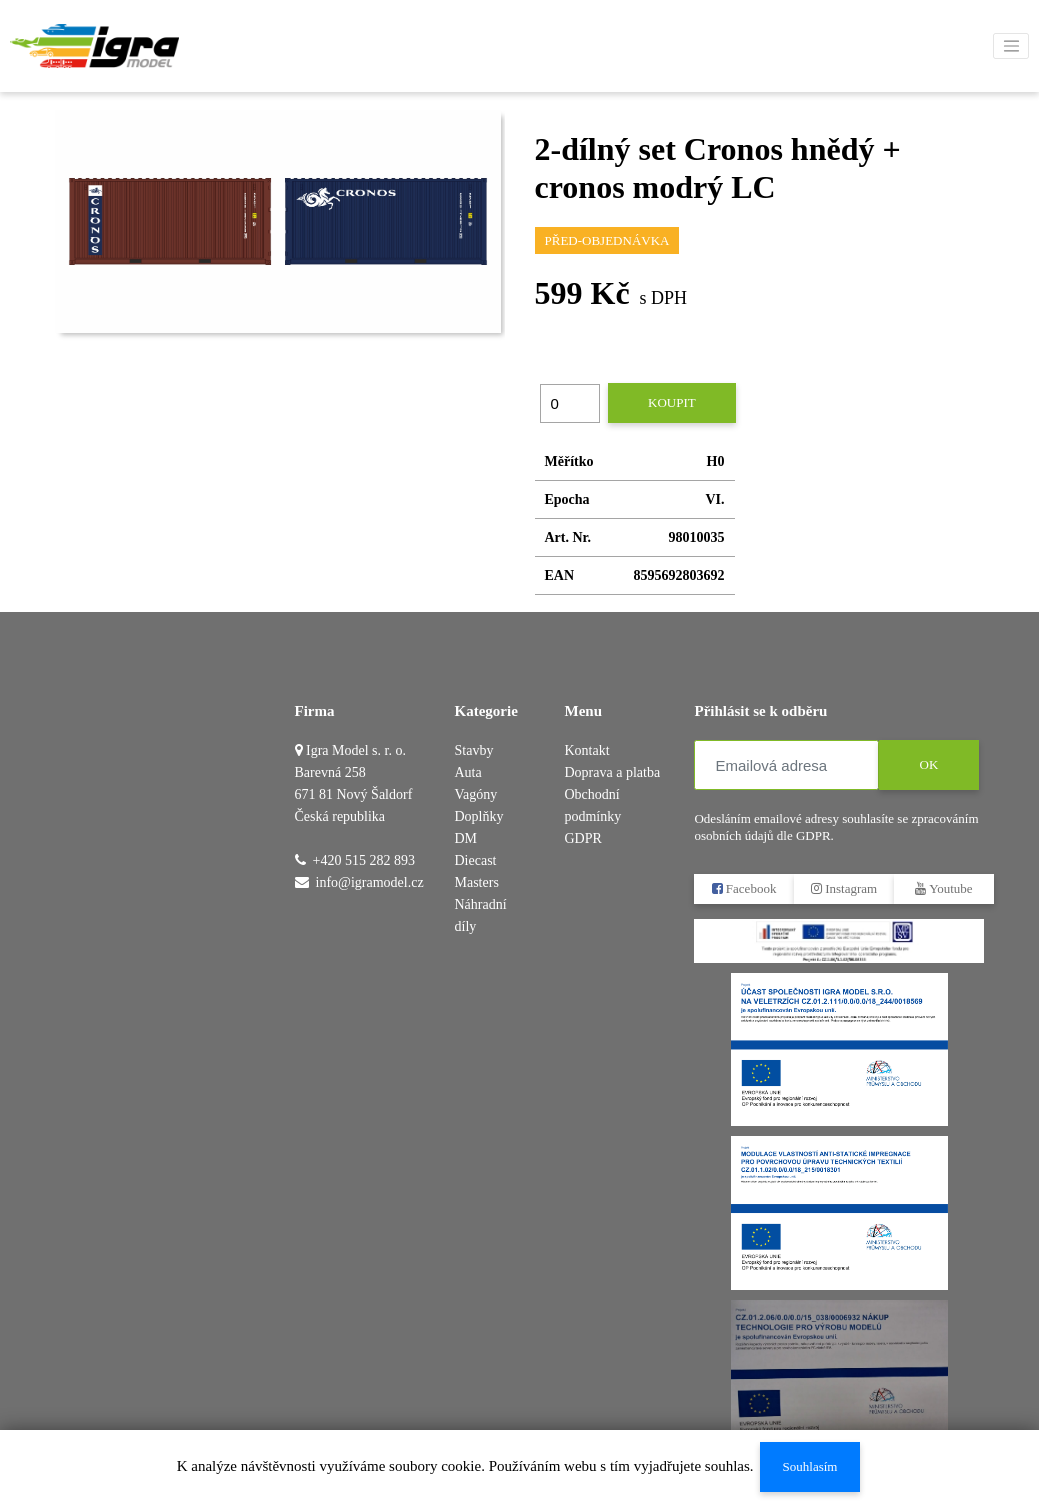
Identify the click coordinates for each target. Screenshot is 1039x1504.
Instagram (844, 888)
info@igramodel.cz (370, 882)
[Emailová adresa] (786, 765)
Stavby (474, 750)
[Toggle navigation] (1011, 46)
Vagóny (476, 794)
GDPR (582, 838)
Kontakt (586, 750)
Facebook (744, 888)
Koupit (672, 402)
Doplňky (479, 816)
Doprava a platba (612, 772)
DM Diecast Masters (477, 860)
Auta (468, 772)
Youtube (944, 888)
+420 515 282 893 (364, 860)
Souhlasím (809, 1466)
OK (929, 764)
